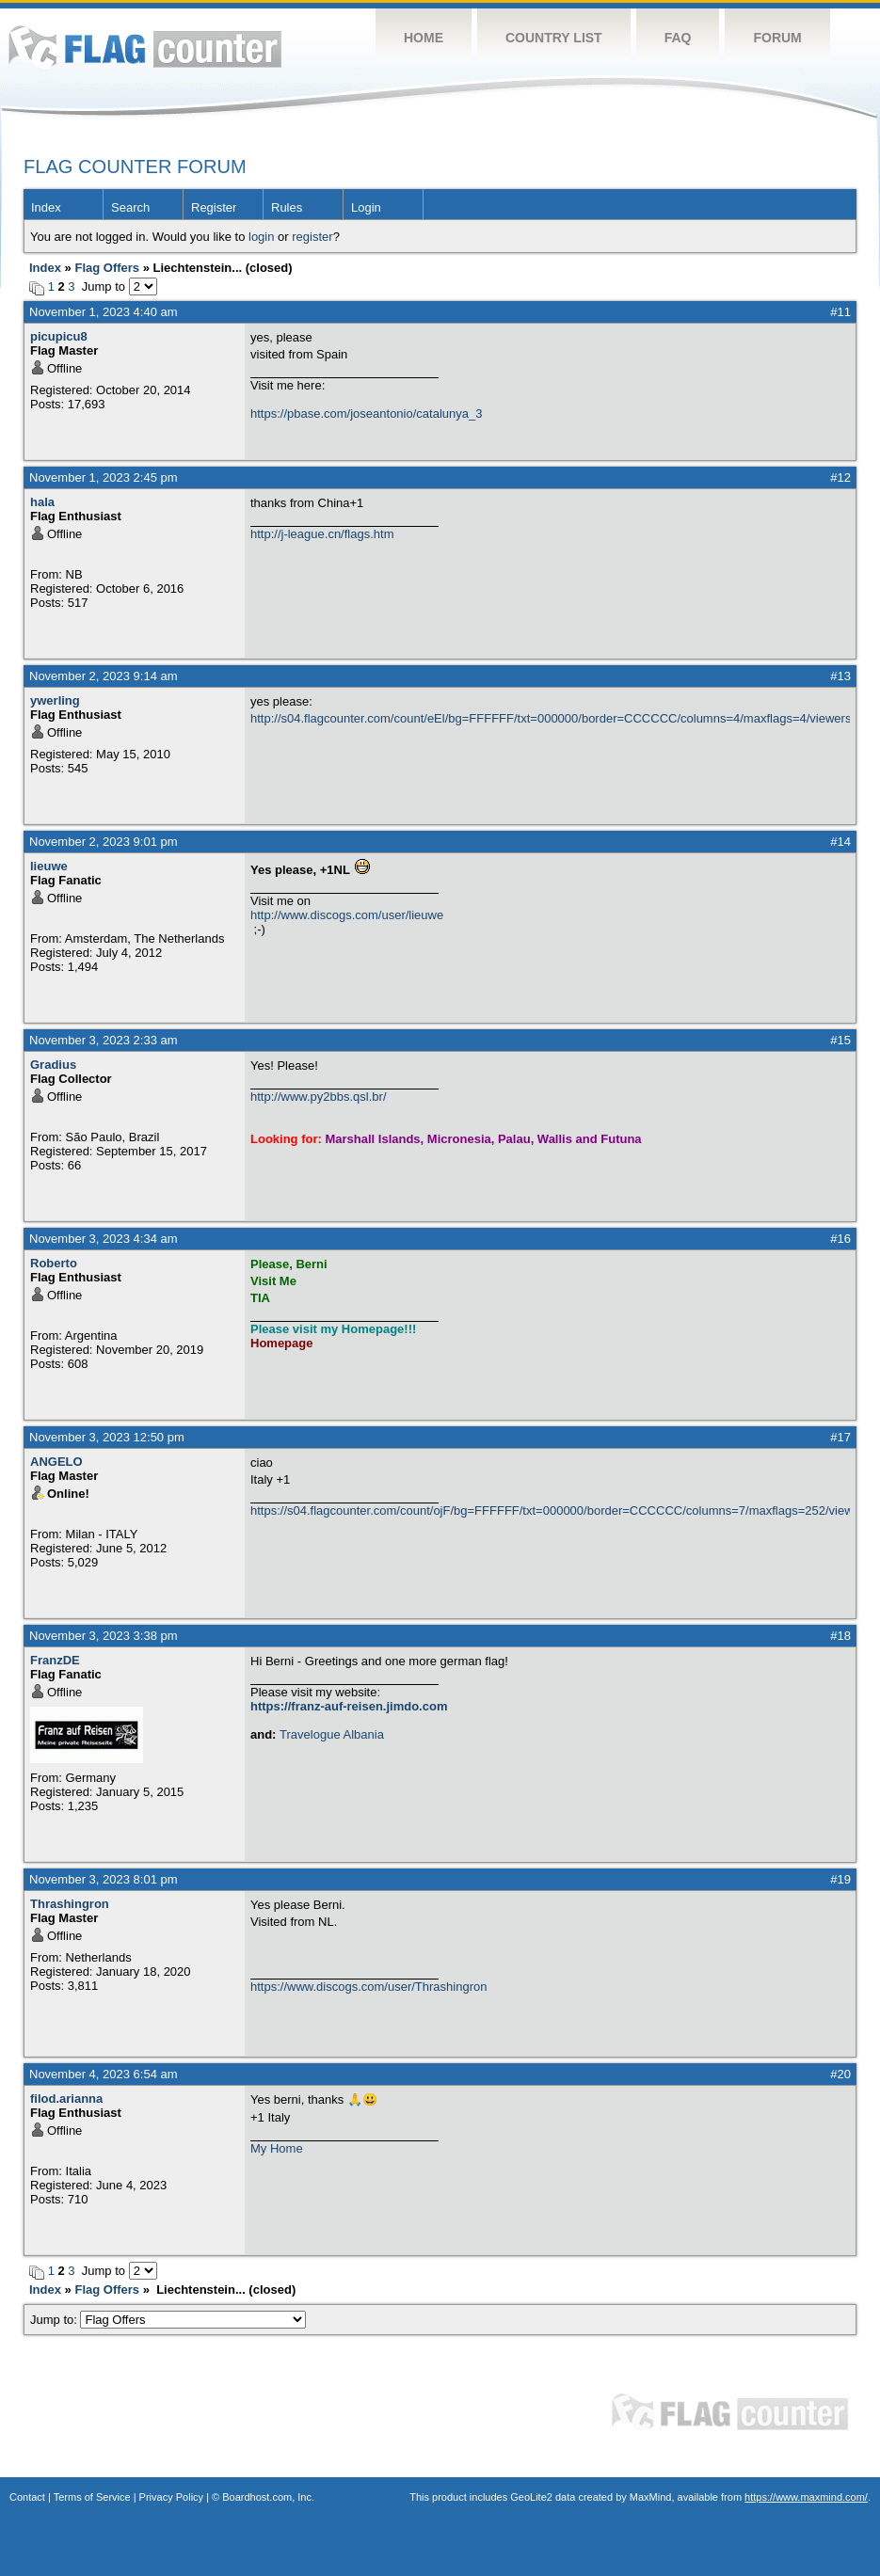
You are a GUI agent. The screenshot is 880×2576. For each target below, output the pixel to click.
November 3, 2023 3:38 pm (103, 1636)
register (312, 237)
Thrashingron (69, 1904)
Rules (286, 207)
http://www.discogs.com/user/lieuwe (346, 915)
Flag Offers (106, 268)
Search (130, 207)
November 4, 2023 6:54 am (103, 2074)
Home (423, 37)
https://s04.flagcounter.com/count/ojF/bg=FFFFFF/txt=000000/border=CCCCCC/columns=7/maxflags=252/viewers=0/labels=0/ (550, 1510)
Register (213, 207)
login (261, 237)
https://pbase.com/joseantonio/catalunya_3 (366, 413)
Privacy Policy (171, 2497)
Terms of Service (92, 2497)
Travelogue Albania (332, 1734)
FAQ (678, 37)
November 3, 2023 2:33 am (103, 1040)
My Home (276, 2148)
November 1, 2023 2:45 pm (103, 477)
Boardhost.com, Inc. (268, 2497)
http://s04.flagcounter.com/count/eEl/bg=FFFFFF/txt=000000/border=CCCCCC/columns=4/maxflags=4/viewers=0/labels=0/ (550, 718)
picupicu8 (59, 336)
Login (366, 207)
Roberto (53, 1263)
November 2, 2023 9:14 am (103, 676)
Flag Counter (144, 46)
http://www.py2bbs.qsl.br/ (318, 1096)
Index (46, 207)
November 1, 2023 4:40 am (103, 312)
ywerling (55, 700)
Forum (777, 37)
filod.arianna (66, 2098)
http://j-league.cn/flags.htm (321, 534)
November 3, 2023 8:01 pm (103, 1879)
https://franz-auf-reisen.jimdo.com (348, 1706)
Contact (27, 2497)
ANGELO (56, 1462)
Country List (553, 37)
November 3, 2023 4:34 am (103, 1239)
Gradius (53, 1064)
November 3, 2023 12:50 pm (106, 1437)
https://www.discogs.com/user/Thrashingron (368, 1987)
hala (42, 502)
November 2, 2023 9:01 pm (103, 842)
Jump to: (168, 2320)
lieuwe (49, 866)
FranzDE (55, 1660)
